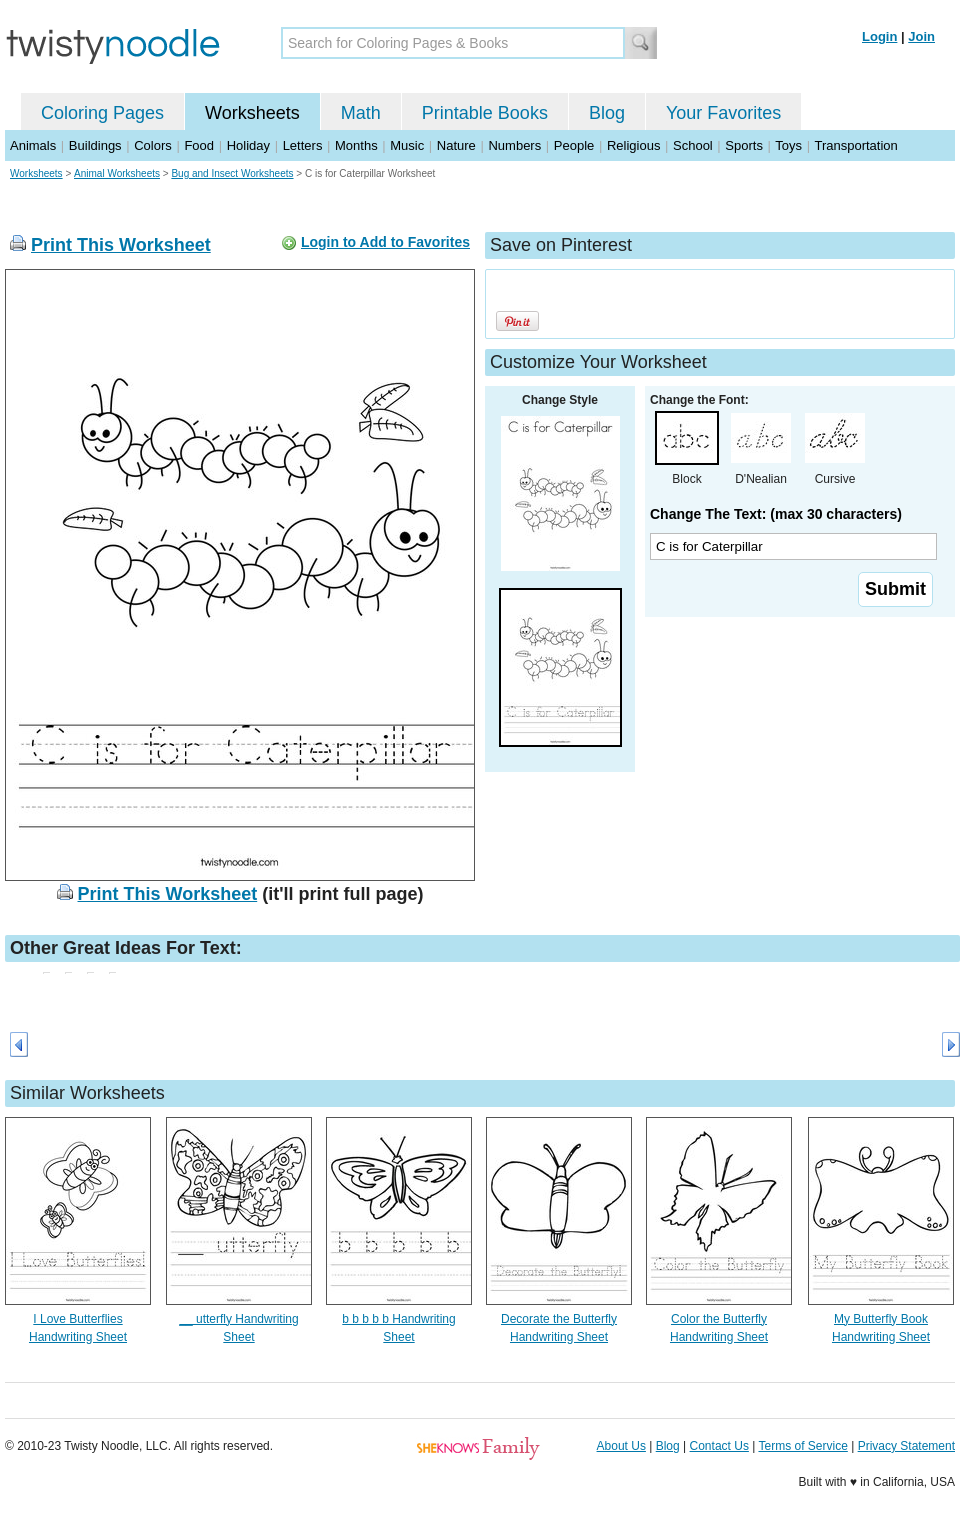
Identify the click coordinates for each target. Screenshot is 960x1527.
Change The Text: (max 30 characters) (776, 514)
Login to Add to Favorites (385, 242)
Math (361, 113)
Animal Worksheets (117, 173)
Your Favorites (723, 113)
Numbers (514, 145)
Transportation (855, 145)
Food (199, 145)
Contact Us (719, 1446)
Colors (153, 145)
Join (921, 36)
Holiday (248, 145)
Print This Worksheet (121, 245)
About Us (621, 1446)
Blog (607, 113)
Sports (744, 145)
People (574, 145)
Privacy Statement (906, 1446)
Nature (456, 145)
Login (879, 36)
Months (356, 145)
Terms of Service (802, 1446)
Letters (303, 145)
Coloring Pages (102, 113)
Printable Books (485, 113)
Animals (33, 145)
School (693, 145)
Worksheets (252, 113)
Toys (788, 145)
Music (407, 145)
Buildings (95, 145)
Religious (633, 145)
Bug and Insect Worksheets (232, 173)
